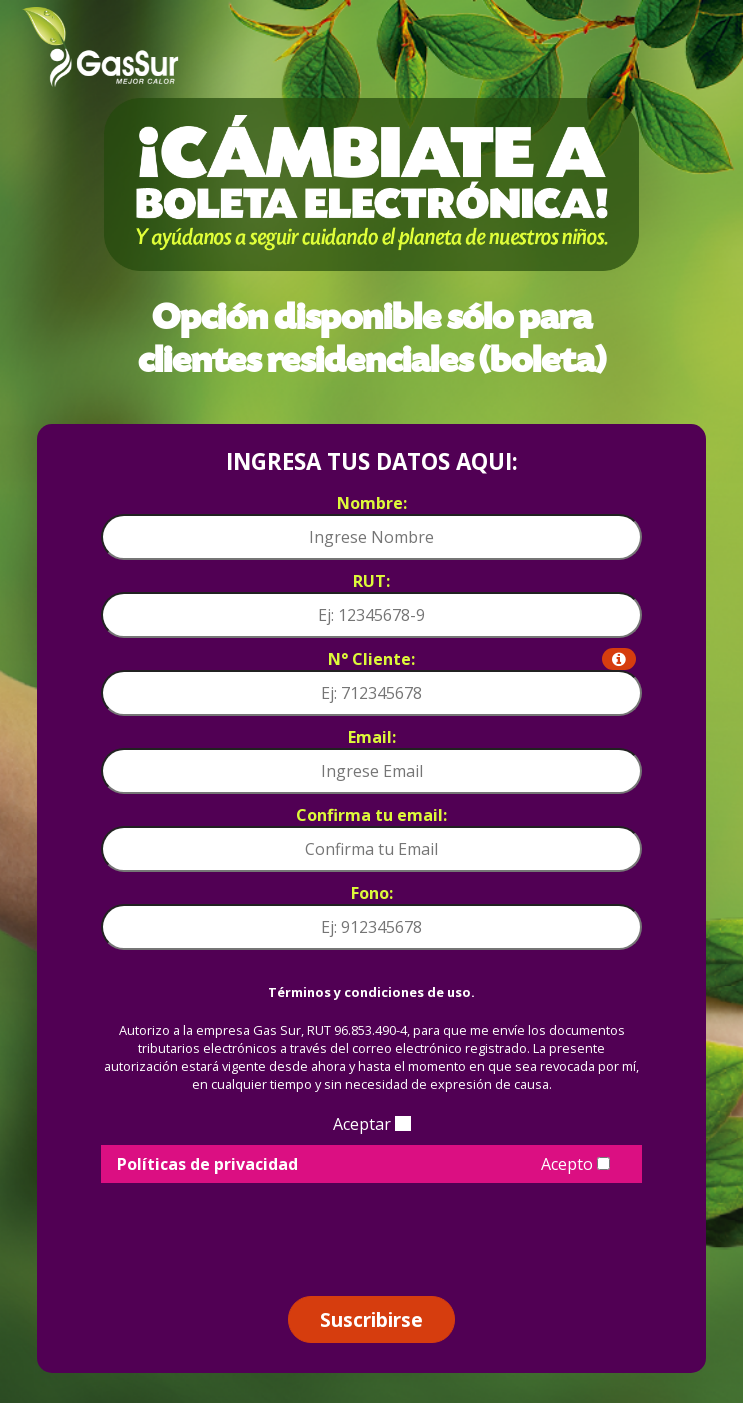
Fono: (372, 893)
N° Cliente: (482, 659)
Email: (372, 737)
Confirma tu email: (371, 815)
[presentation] (372, 1232)
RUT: (371, 581)
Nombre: (372, 503)
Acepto (575, 1164)
